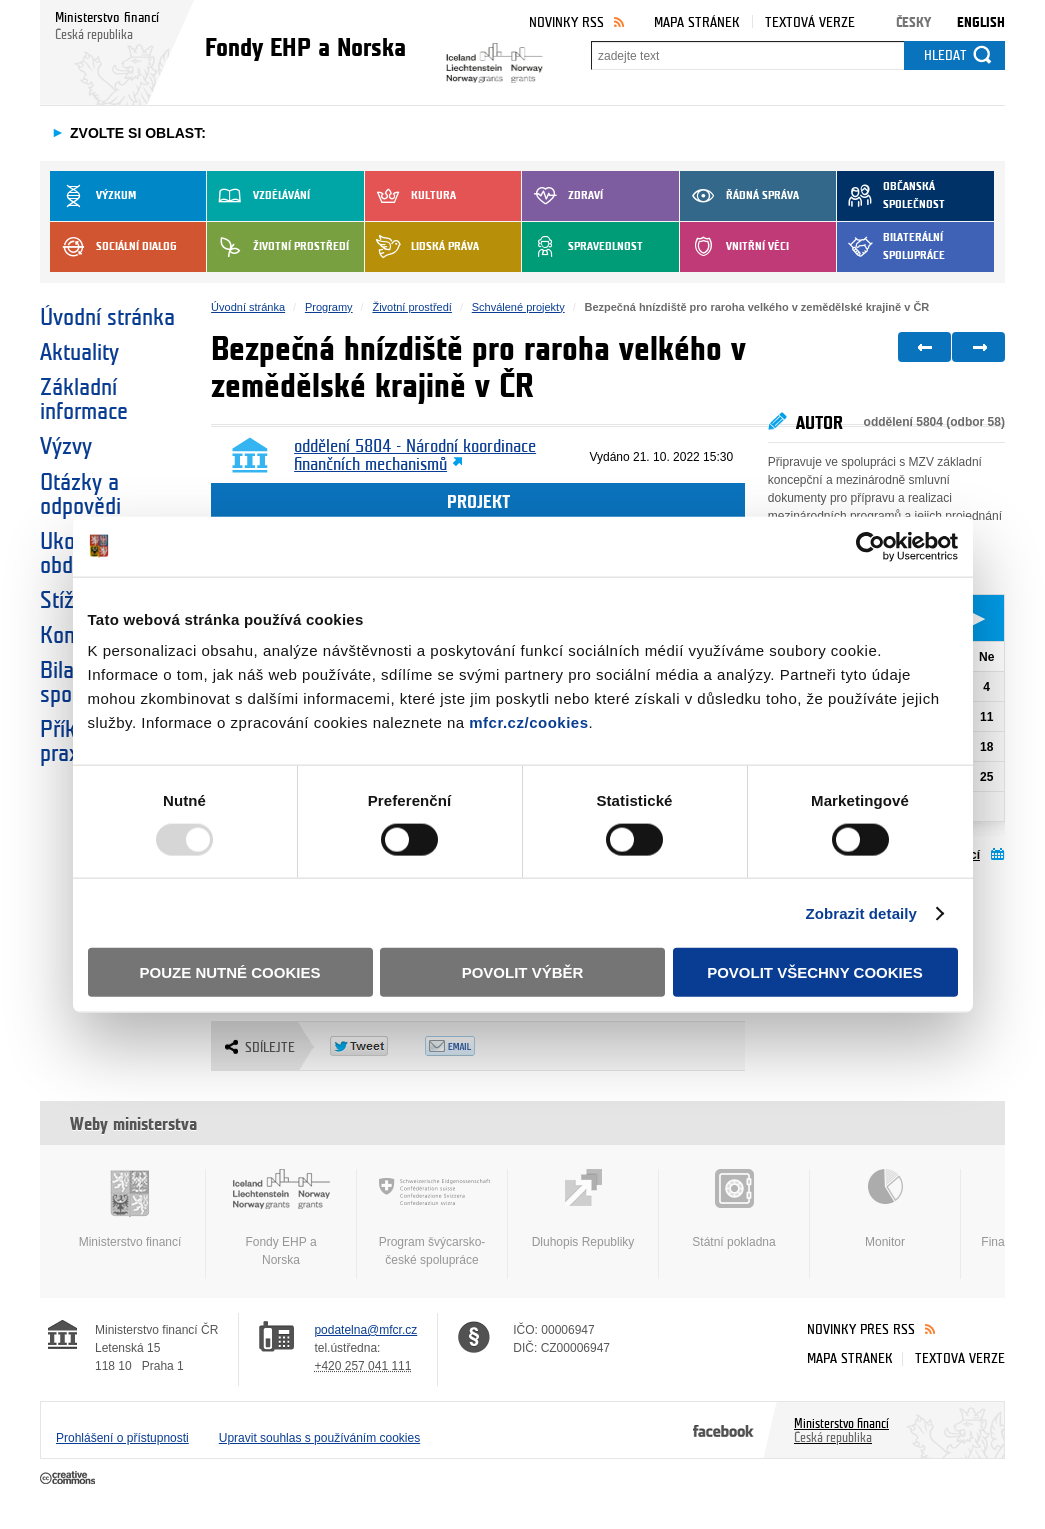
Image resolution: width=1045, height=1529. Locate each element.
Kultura (410, 196)
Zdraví (562, 196)
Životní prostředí (278, 247)
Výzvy (66, 447)
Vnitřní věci (734, 247)
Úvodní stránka (107, 318)
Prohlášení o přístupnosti (122, 1438)
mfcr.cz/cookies (528, 722)
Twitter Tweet (377, 1046)
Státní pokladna (734, 1209)
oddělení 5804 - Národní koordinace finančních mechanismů (415, 456)
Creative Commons (69, 1479)
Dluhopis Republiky (583, 1209)
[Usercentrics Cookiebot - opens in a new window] (870, 546)
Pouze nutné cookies (230, 972)
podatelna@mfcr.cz (365, 1330)
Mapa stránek (697, 22)
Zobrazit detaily (861, 912)
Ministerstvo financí (130, 1209)
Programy (329, 307)
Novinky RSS (566, 22)
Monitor (885, 1209)
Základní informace (84, 400)
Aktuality (79, 353)
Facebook (723, 1430)
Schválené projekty (518, 307)
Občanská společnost (891, 196)
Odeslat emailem (472, 1046)
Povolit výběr (523, 972)
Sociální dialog (113, 247)
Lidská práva (422, 247)
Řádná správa (739, 196)
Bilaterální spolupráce (891, 247)
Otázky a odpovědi (80, 495)
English (981, 22)
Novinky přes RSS (861, 1329)
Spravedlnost (582, 247)
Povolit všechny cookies (815, 972)
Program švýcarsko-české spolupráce (432, 1218)
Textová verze (810, 22)
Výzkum (93, 196)
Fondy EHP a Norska (281, 1218)
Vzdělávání (258, 196)
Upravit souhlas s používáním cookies (319, 1438)
